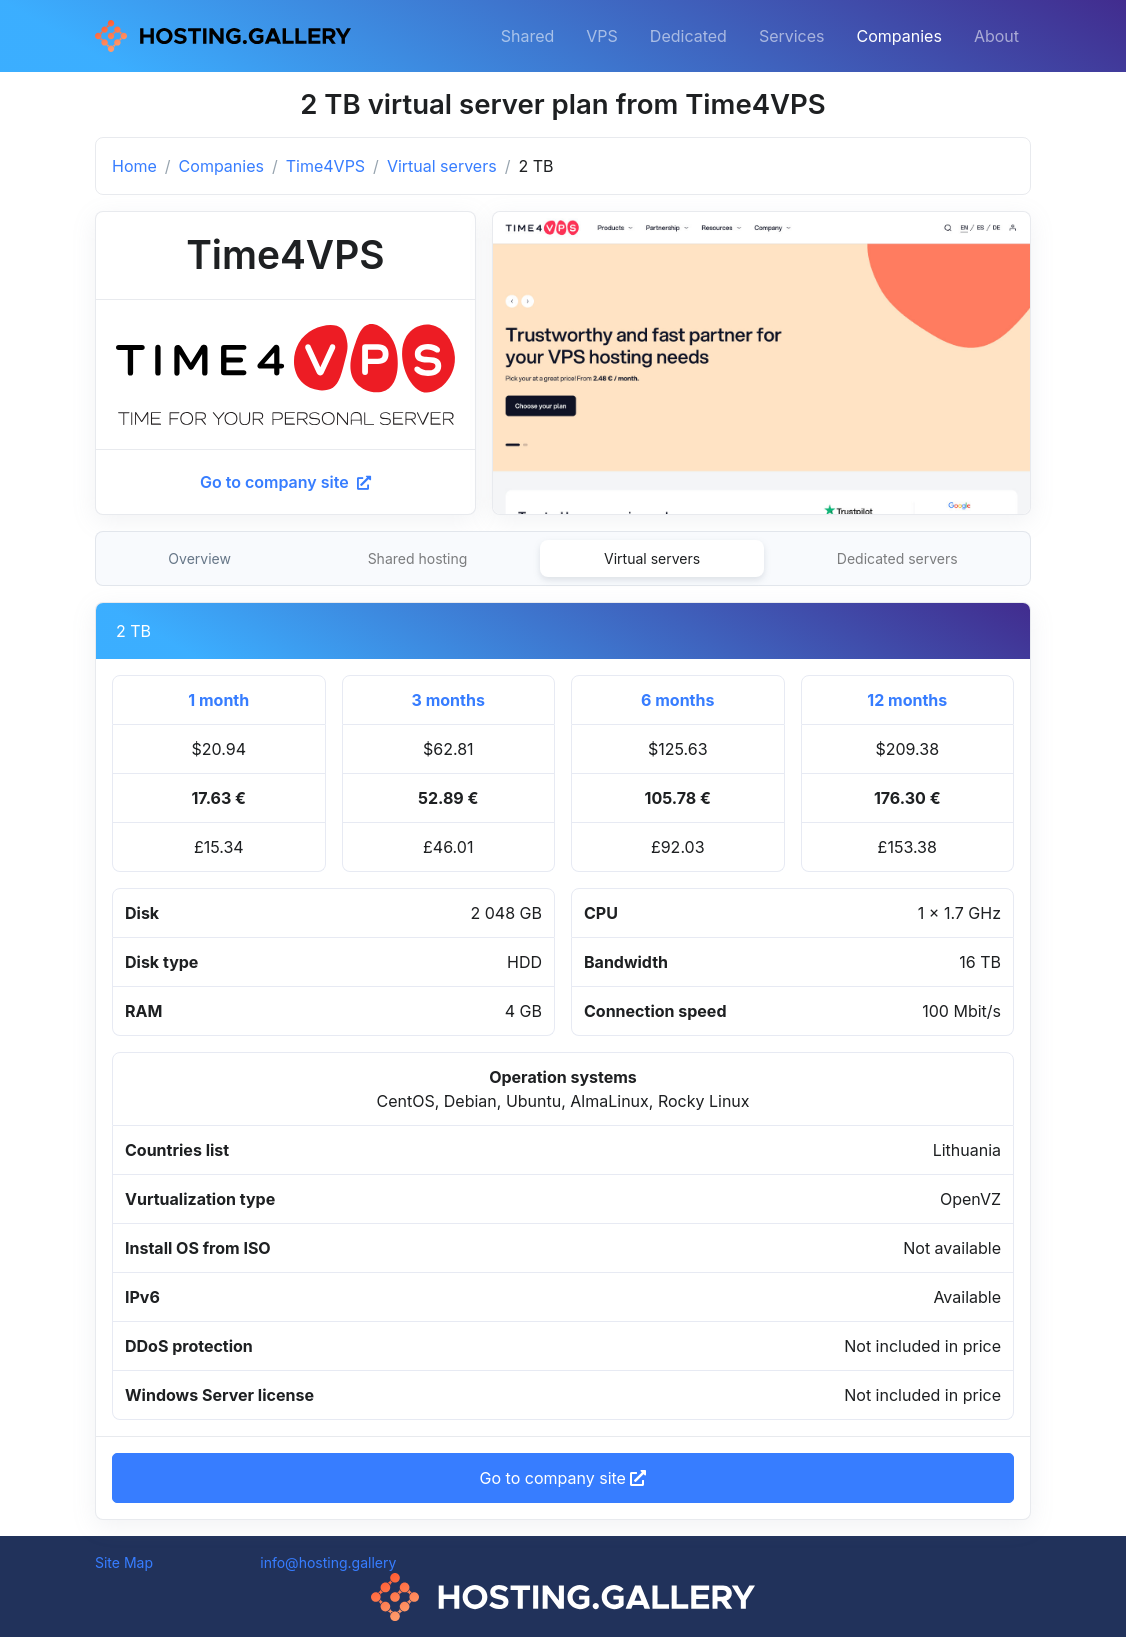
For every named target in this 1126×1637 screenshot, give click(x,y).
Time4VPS (325, 166)
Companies (899, 36)
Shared (528, 36)
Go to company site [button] (563, 1478)
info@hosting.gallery (328, 1562)
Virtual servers (442, 166)
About (996, 36)
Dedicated (688, 36)
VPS (602, 36)
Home (134, 166)
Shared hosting (418, 558)
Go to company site (285, 482)
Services (792, 36)
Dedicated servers (897, 558)
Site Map (124, 1562)
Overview (199, 558)
